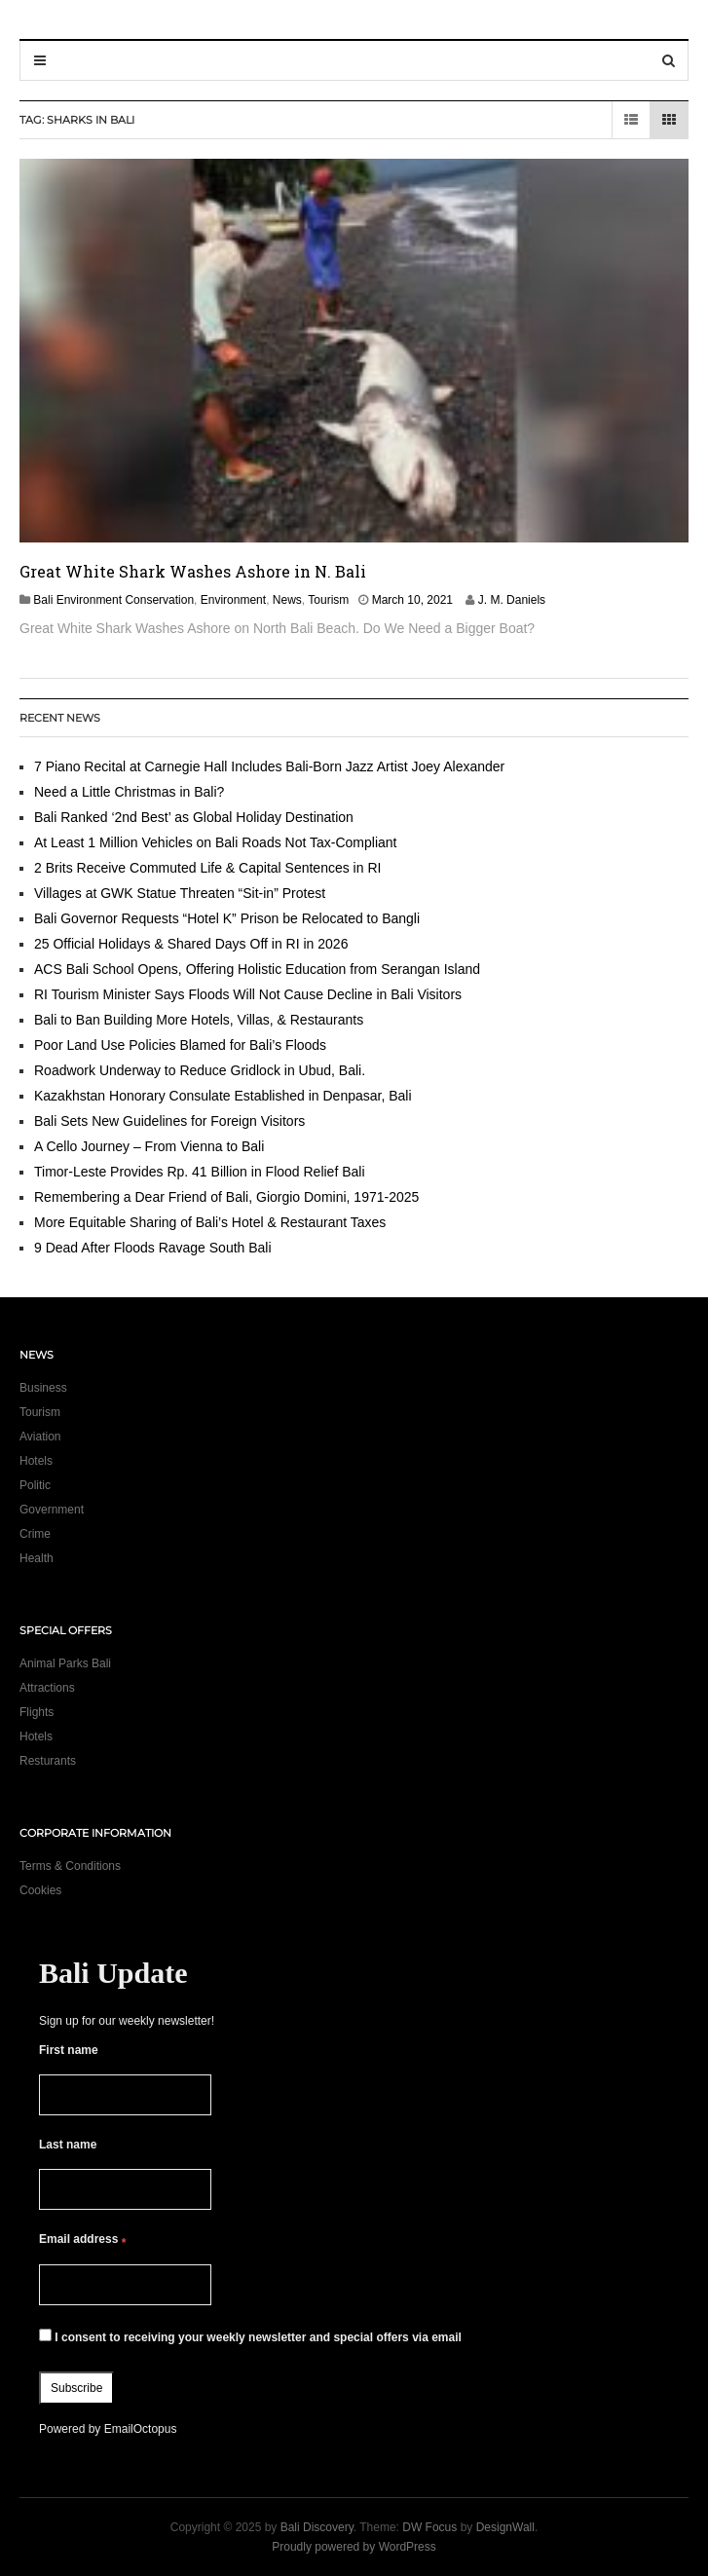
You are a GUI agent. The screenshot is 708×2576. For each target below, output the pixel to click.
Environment (233, 600)
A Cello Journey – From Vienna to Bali (149, 1146)
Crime (35, 1534)
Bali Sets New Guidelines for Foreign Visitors (169, 1121)
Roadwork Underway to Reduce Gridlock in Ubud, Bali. (199, 1070)
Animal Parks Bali (65, 1663)
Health (36, 1558)
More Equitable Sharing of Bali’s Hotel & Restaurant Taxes (210, 1222)
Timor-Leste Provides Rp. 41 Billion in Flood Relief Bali (199, 1171)
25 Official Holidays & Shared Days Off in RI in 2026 (191, 944)
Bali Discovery (317, 2527)
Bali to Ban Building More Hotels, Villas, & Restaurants (198, 1019)
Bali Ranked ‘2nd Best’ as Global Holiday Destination (194, 817)
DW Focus (429, 2527)
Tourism (328, 600)
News (287, 600)
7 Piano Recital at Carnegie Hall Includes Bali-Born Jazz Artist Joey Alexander (269, 766)
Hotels (36, 1461)
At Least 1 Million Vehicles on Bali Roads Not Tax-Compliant (215, 842)
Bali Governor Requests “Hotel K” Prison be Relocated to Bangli (227, 918)
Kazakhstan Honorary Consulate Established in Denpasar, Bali (223, 1095)
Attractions (47, 1688)
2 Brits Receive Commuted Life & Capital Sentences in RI (207, 868)
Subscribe (76, 2388)
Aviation (39, 1436)
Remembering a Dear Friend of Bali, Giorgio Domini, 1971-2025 (226, 1197)
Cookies (40, 1890)
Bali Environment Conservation (113, 600)
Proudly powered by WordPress (354, 2547)
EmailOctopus (140, 2429)
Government (51, 1509)
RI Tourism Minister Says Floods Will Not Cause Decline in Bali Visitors (248, 994)
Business (43, 1388)
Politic (35, 1485)
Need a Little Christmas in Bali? (129, 792)
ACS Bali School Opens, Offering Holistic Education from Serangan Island (257, 969)
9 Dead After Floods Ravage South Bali (153, 1247)
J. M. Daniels (511, 600)
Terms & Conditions (70, 1866)
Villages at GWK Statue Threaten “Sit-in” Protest (179, 893)
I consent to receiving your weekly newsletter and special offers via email (250, 2336)
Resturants (47, 1761)
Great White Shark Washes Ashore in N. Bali (192, 571)
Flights (36, 1712)
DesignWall (505, 2527)
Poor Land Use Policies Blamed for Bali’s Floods (180, 1045)
